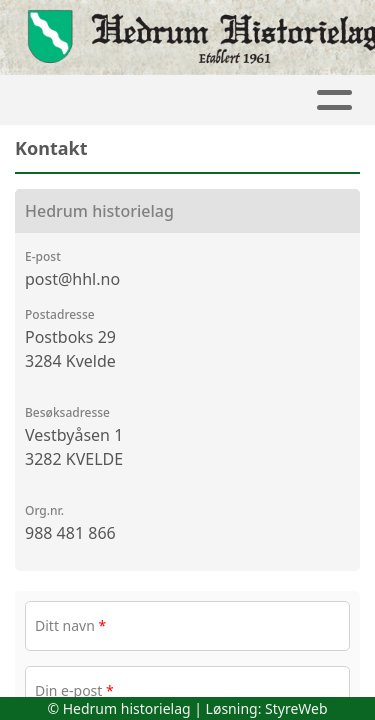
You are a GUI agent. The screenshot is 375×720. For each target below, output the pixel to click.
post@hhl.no (72, 279)
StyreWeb (296, 708)
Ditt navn (70, 625)
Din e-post (74, 690)
